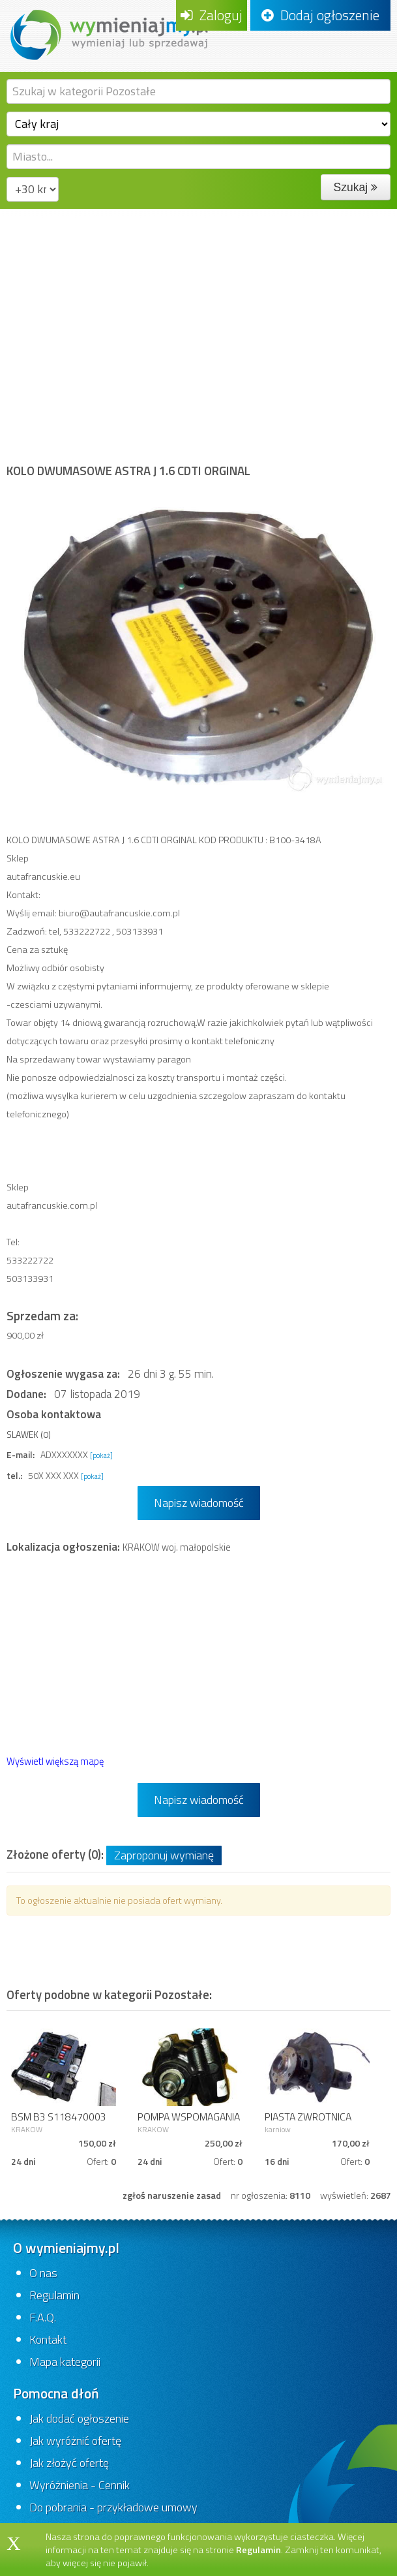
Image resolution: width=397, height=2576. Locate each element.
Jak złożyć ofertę (69, 2463)
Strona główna (44, 238)
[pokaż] (101, 1455)
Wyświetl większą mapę (55, 1761)
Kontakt (47, 2339)
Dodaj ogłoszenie (320, 15)
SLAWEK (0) (29, 1434)
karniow (278, 2129)
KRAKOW (26, 2129)
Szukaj (355, 187)
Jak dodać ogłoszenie (79, 2418)
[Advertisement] (198, 346)
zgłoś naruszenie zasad (172, 2195)
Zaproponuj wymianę (164, 1855)
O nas (43, 2273)
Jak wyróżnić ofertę (75, 2440)
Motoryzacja (119, 238)
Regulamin (54, 2295)
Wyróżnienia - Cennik (79, 2485)
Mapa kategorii (64, 2361)
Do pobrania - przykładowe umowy (113, 2507)
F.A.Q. (42, 2317)
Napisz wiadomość (199, 1503)
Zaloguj (212, 15)
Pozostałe (185, 238)
